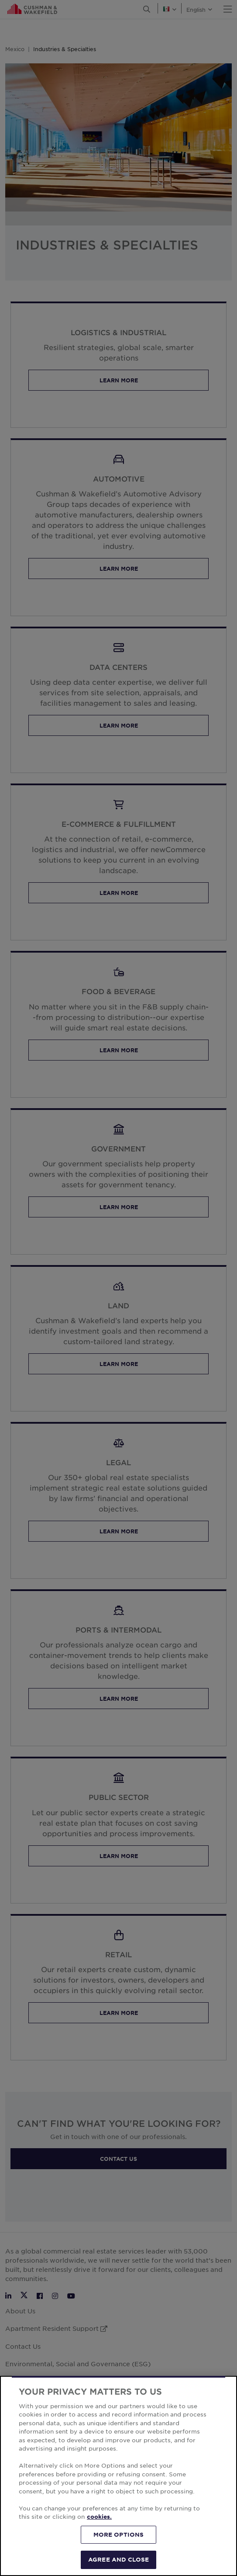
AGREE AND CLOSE (118, 2559)
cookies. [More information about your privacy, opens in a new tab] (99, 2516)
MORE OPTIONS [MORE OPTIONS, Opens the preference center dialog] (118, 2534)
